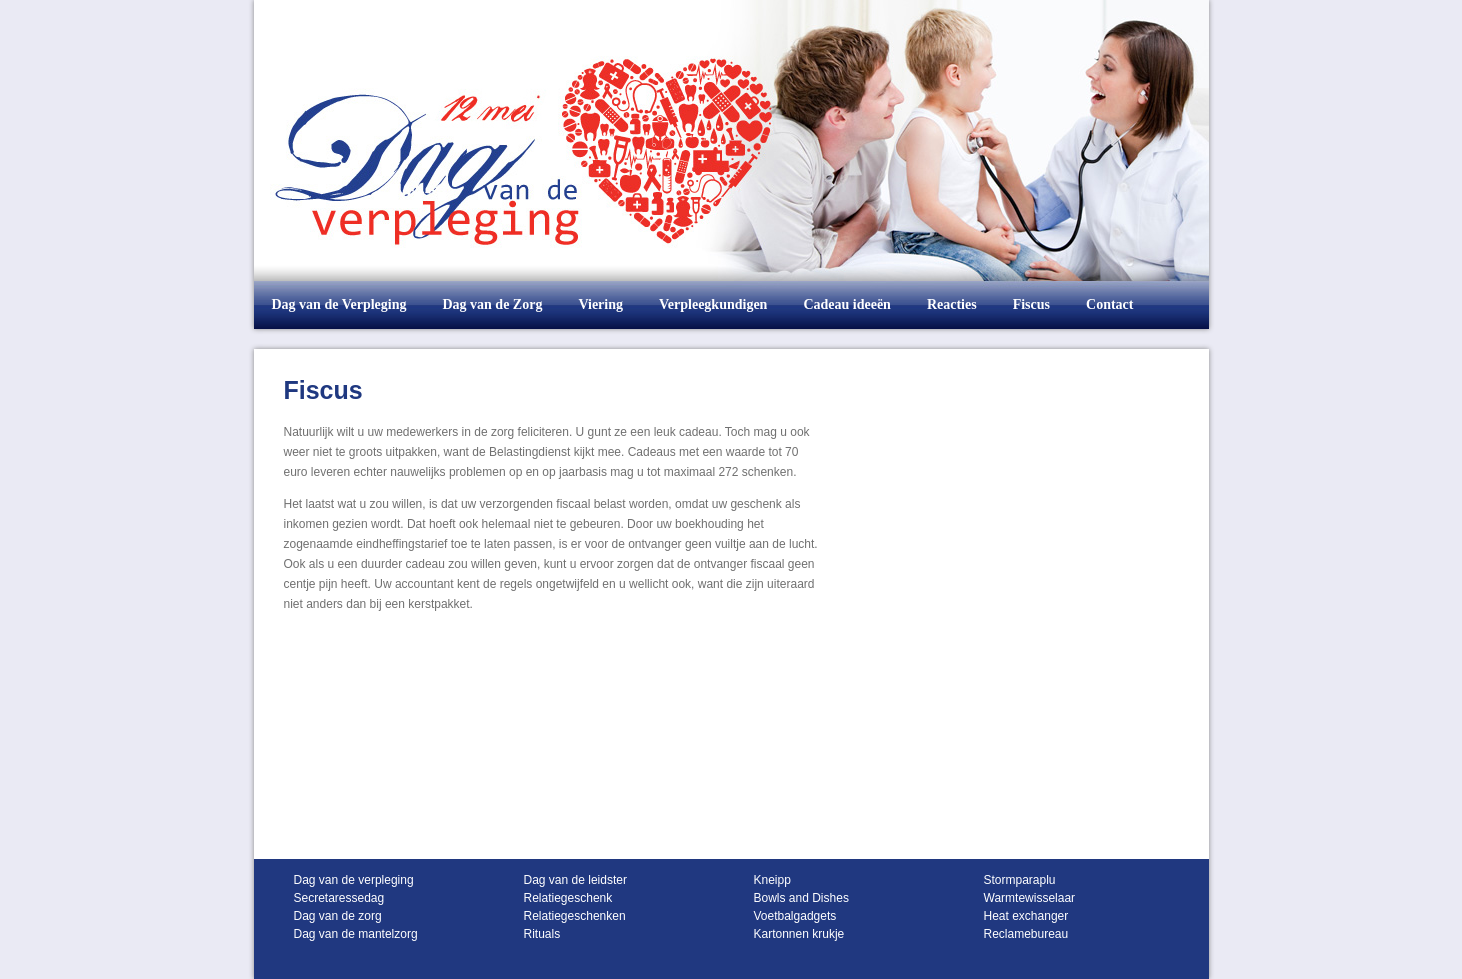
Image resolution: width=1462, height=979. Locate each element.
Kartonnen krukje (799, 934)
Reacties (952, 304)
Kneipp (772, 880)
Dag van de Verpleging (339, 304)
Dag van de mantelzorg (356, 934)
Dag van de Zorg (492, 304)
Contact (1109, 304)
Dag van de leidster (575, 880)
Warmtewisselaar (1030, 898)
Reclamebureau (1026, 934)
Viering (600, 304)
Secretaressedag (339, 898)
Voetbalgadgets (795, 916)
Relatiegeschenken (575, 916)
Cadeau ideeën (847, 304)
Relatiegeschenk (568, 898)
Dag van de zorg (338, 916)
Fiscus (1031, 304)
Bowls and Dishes (801, 898)
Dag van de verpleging (354, 880)
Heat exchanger (1026, 916)
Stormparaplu (1020, 880)
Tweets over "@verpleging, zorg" (986, 366)
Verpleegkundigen (713, 304)
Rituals (542, 934)
